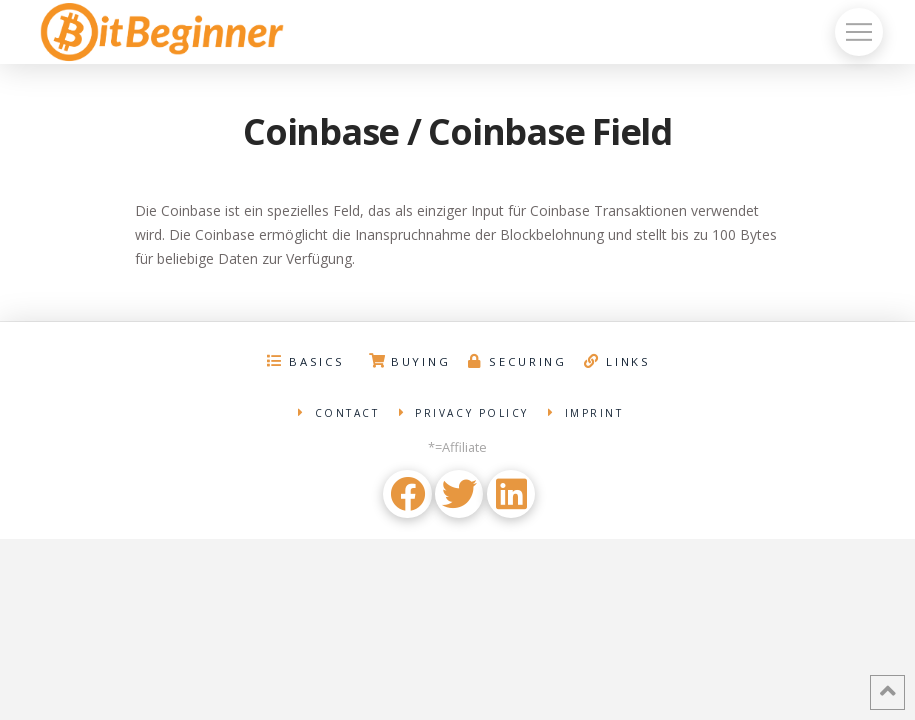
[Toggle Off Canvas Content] (859, 32)
